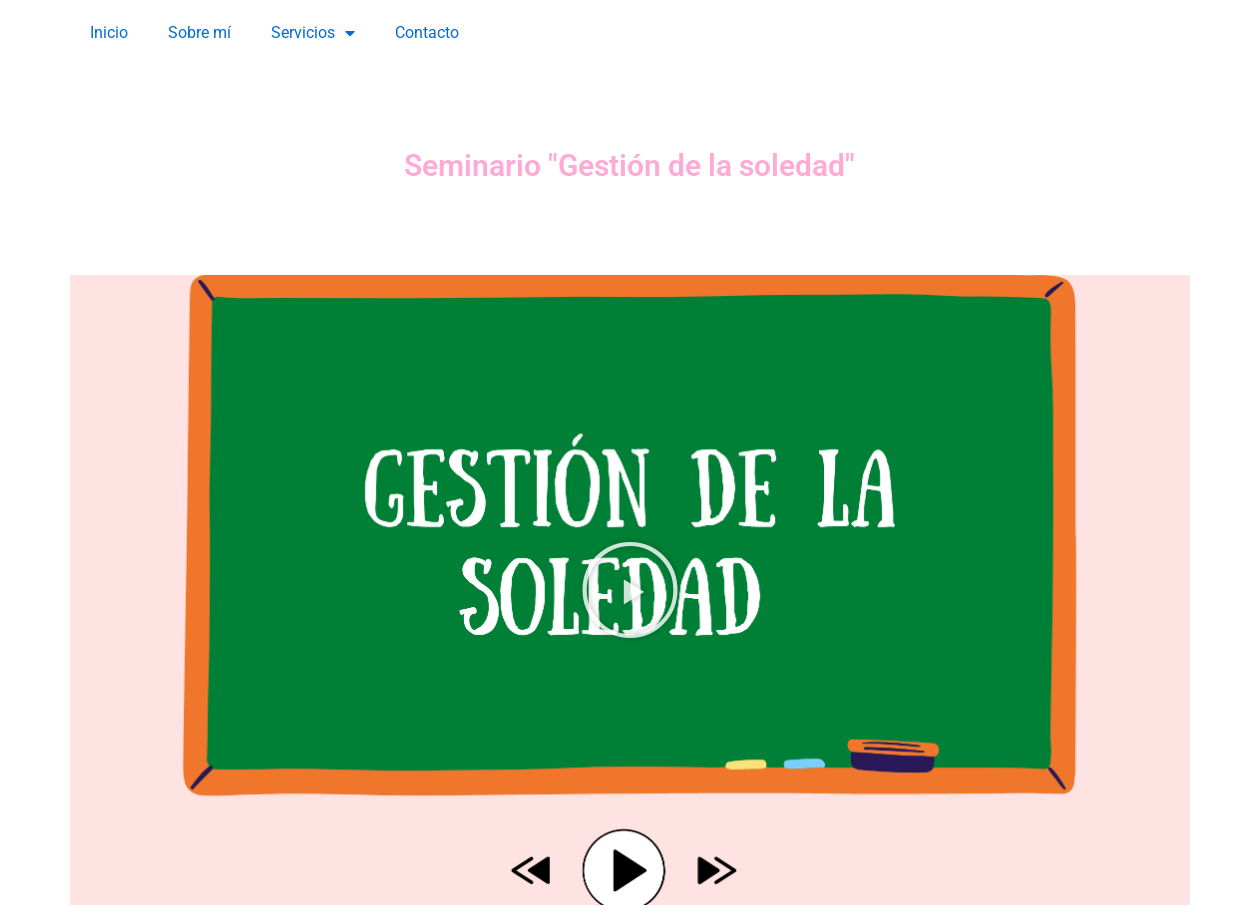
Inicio (109, 32)
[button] (630, 590)
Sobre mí (199, 32)
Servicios (313, 33)
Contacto (427, 32)
